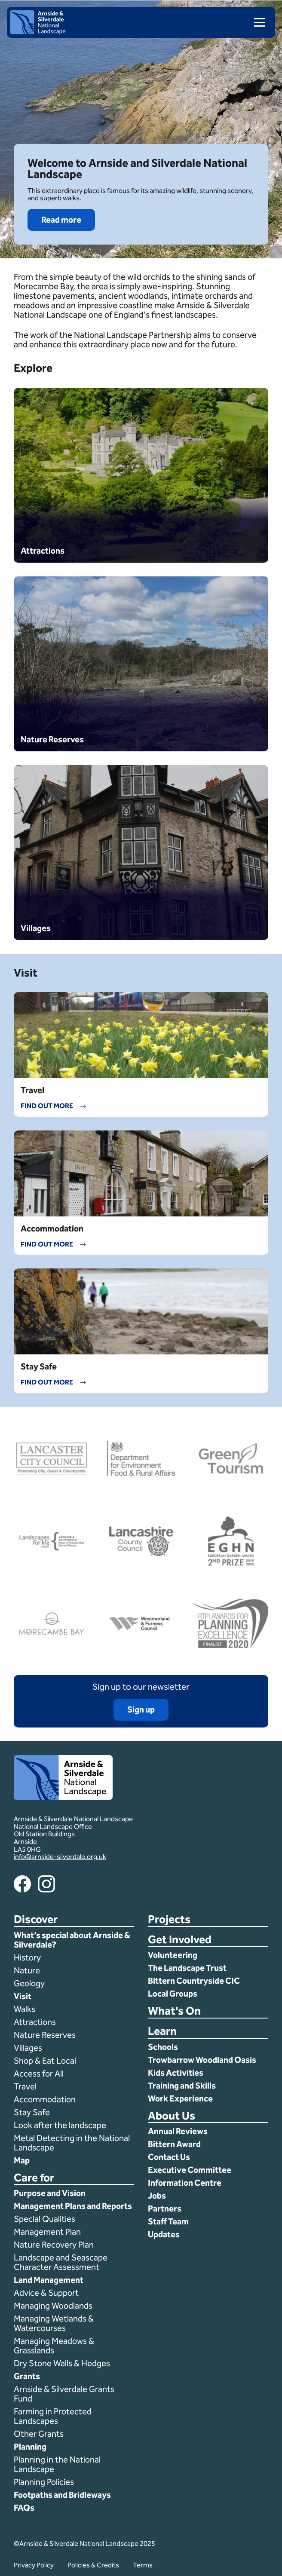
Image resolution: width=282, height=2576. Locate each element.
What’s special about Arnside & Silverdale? (72, 1939)
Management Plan (48, 2231)
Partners (164, 2208)
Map (22, 2160)
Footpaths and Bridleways (62, 2494)
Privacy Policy (34, 2565)
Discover (36, 1920)
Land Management (48, 2280)
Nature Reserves (45, 2035)
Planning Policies (45, 2482)
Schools (163, 2047)
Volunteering (172, 1955)
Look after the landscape (60, 2125)
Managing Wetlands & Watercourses (54, 2323)
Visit (22, 1996)
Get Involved (180, 1940)
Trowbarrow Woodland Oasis (202, 2059)
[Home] (37, 32)
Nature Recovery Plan (54, 2244)
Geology (29, 1983)
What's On (174, 2011)
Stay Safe (32, 2112)
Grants (27, 2376)
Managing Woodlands (53, 2305)
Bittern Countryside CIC (194, 1980)
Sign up (141, 1709)
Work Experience (180, 2098)
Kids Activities (175, 2072)
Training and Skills (182, 2085)
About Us (171, 2116)
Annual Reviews (178, 2131)
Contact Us (169, 2157)
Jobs (157, 2195)
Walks (24, 2009)
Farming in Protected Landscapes (53, 2416)
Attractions (35, 2022)
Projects (169, 1920)
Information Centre (184, 2182)
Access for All (39, 2073)
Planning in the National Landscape (57, 2464)
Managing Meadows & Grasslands (54, 2345)
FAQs (24, 2507)
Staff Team (168, 2221)
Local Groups (172, 1993)
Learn (162, 2031)
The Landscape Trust (187, 1968)
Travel (25, 2086)
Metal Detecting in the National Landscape (72, 2142)
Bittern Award (174, 2144)
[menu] (256, 22)
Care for (34, 2178)
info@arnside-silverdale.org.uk (60, 1857)
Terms (143, 2565)
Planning (30, 2446)
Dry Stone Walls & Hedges (62, 2363)
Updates (164, 2234)
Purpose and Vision (50, 2193)
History (27, 1957)
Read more (61, 219)
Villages (28, 2047)
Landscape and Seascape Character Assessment (60, 2262)
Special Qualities (45, 2219)
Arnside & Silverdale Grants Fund (64, 2393)
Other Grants (39, 2433)
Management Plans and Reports (73, 2206)
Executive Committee (189, 2170)
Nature (27, 1970)
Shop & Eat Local (45, 2060)
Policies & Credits (93, 2565)
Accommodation (45, 2099)
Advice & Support (46, 2292)
